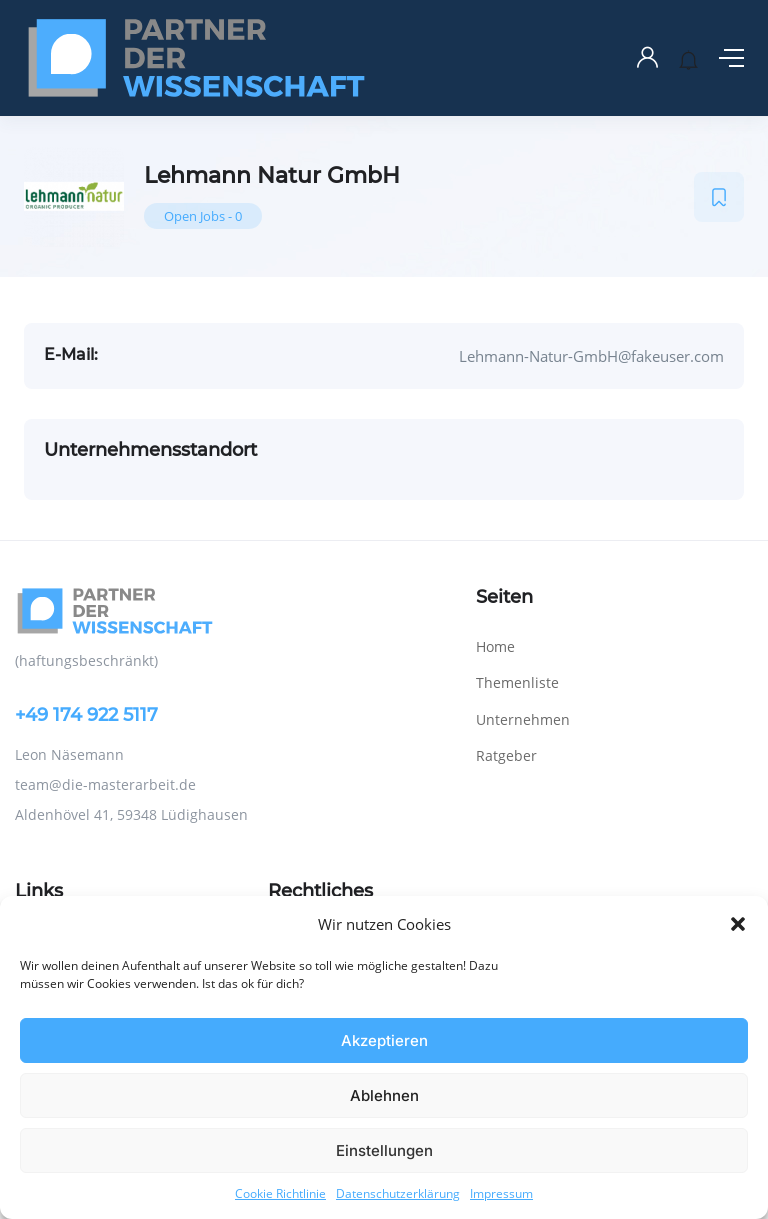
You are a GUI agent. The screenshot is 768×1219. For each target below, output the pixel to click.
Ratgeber (506, 755)
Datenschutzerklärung (398, 1193)
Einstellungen (384, 1150)
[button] (738, 924)
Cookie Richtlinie (280, 1193)
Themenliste (517, 682)
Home (495, 646)
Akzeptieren (384, 1040)
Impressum (501, 1193)
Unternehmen (523, 719)
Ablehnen (384, 1095)
